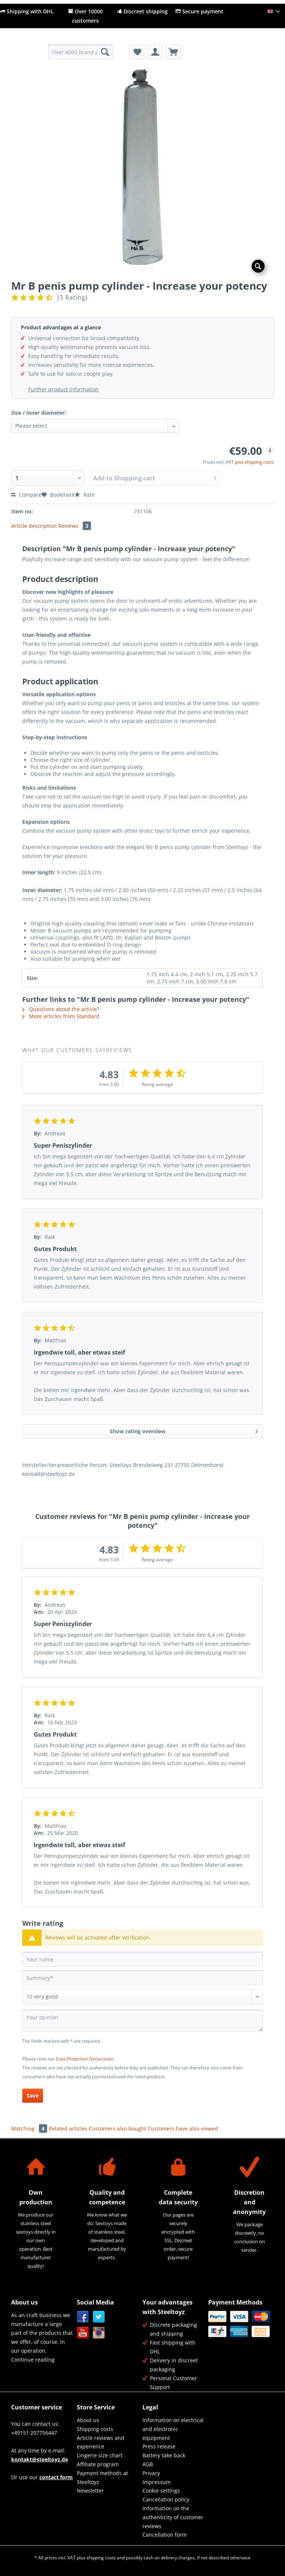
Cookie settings (161, 2490)
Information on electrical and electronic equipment (173, 2429)
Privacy (151, 2473)
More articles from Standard (60, 1016)
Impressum (156, 2481)
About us (88, 2420)
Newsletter (90, 2490)
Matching (30, 2128)
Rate (85, 494)
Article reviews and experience (100, 2442)
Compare (26, 494)
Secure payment (199, 11)
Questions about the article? (60, 1009)
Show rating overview (184, 1430)
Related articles (68, 2128)
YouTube (83, 2333)
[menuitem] (80, 55)
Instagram (99, 2333)
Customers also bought (117, 2128)
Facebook (83, 2317)
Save (33, 2095)
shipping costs (101, 2557)
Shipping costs (95, 2428)
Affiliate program (98, 2464)
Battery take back (163, 2455)
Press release (159, 2446)
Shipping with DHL (27, 11)
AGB (147, 2464)
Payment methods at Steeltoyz (102, 2477)
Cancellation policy (165, 2499)
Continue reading (33, 2359)
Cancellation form (164, 2534)
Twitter (99, 2317)
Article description (34, 525)
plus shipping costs (254, 462)
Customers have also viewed (183, 2128)
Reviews (74, 525)
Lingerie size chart (99, 2455)
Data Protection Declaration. (85, 2059)
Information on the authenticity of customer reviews (172, 2517)
